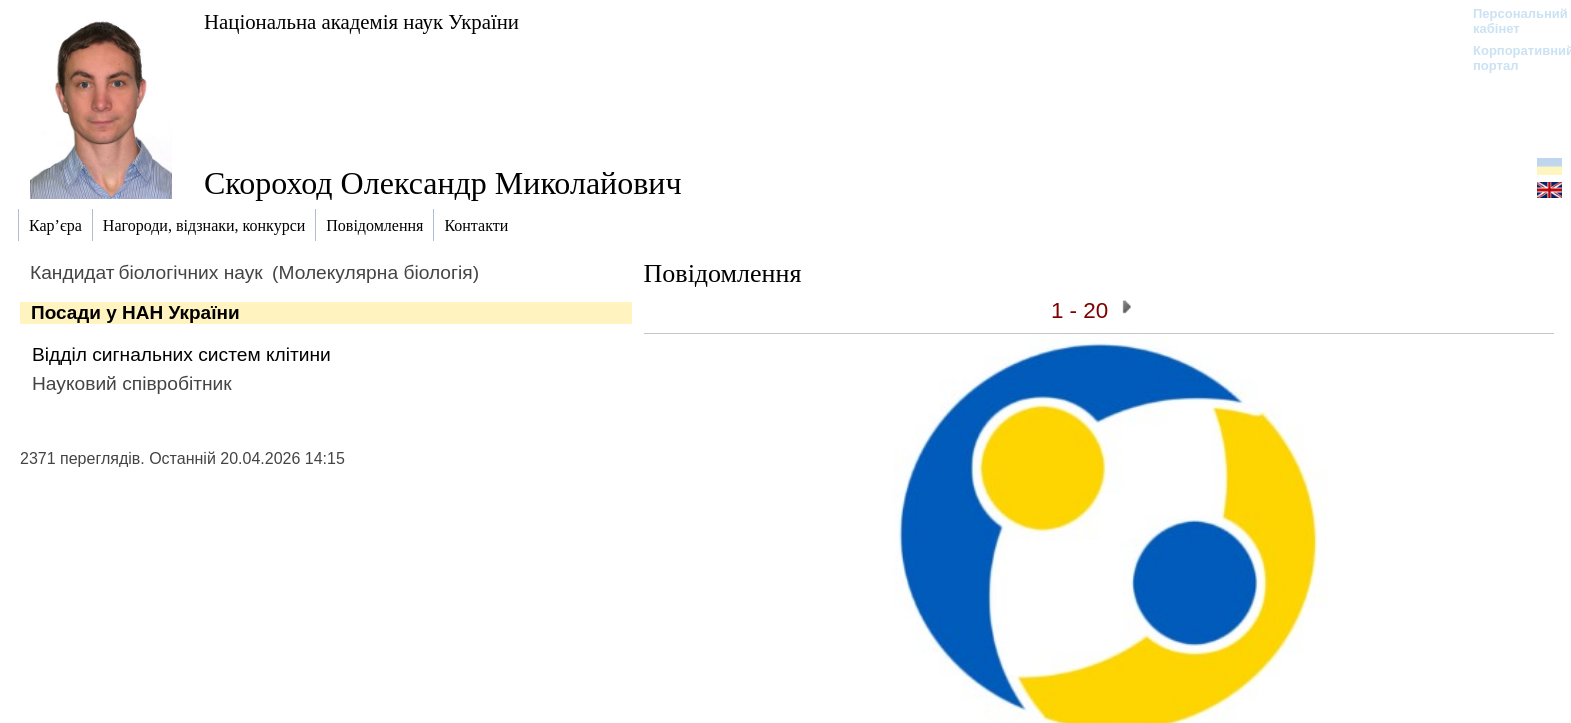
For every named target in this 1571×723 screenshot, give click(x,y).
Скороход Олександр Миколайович (443, 183)
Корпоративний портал (1510, 58)
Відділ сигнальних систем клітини (181, 354)
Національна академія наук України (361, 21)
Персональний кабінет (1510, 21)
